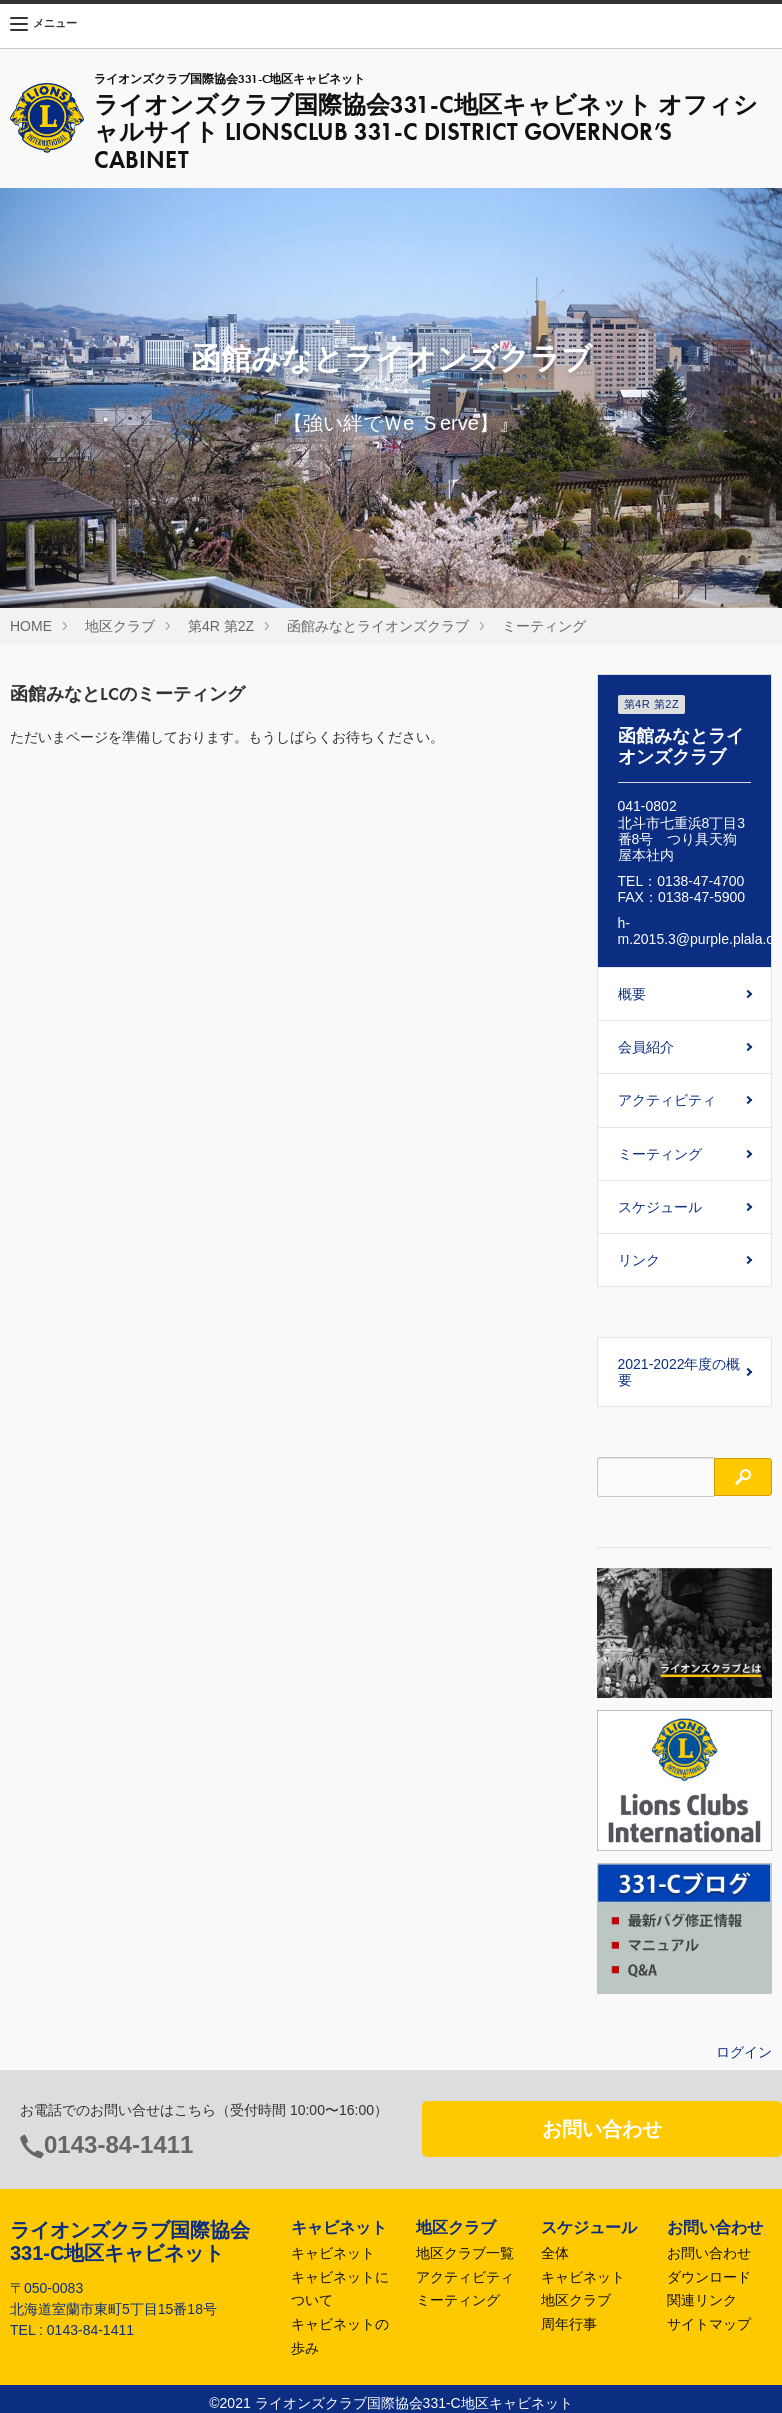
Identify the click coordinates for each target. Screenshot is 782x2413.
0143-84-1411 (118, 2144)
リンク (639, 1260)
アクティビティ (667, 1100)
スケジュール (660, 1207)
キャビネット (333, 2253)
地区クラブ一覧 (465, 2253)
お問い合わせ (602, 2129)
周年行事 (569, 2324)
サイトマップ (709, 2324)
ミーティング (544, 626)
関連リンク (702, 2300)
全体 (555, 2253)
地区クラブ (120, 626)
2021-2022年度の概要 (679, 1372)
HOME (31, 626)
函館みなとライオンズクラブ (378, 626)
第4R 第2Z (221, 626)
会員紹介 (646, 1047)
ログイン (744, 2052)
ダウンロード (709, 2277)
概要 (632, 994)
